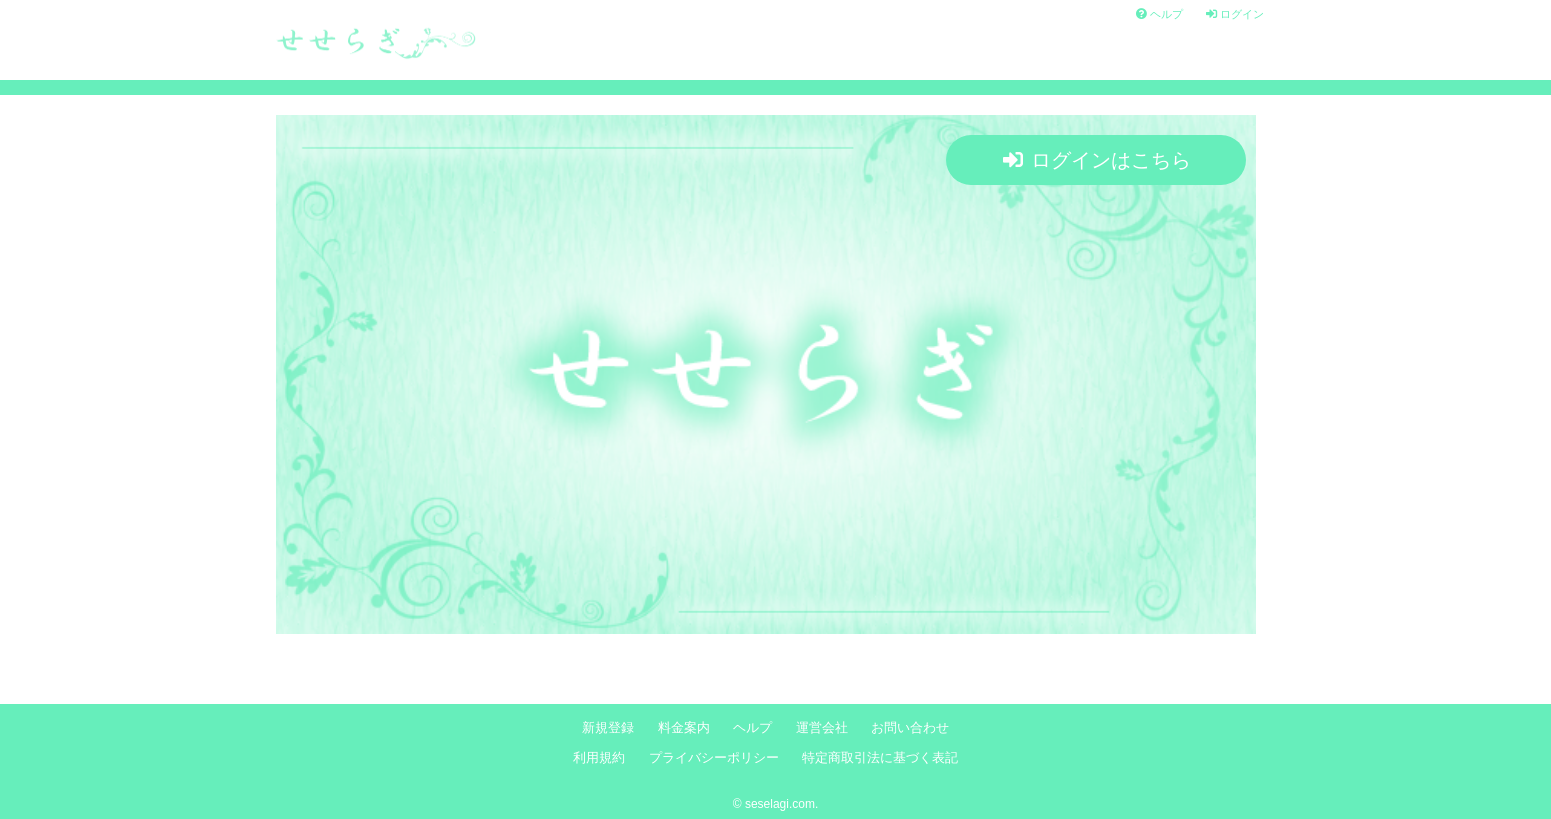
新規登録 (608, 728)
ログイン (1235, 14)
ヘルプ (1159, 14)
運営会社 (822, 728)
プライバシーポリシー (714, 758)
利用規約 (599, 758)
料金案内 (684, 728)
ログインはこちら (1097, 160)
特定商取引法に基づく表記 (880, 758)
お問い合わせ (910, 728)
